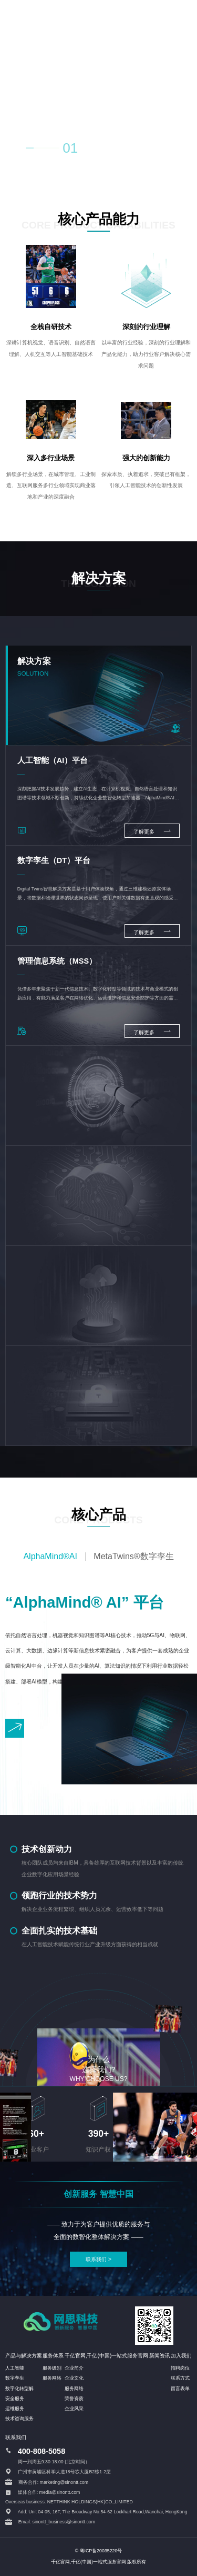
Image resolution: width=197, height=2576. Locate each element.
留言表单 (180, 2388)
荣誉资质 (74, 2398)
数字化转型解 (19, 2388)
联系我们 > (98, 2259)
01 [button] (70, 148)
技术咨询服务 (19, 2418)
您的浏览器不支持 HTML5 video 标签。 (98, 87)
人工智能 (14, 2368)
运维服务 (14, 2408)
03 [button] (116, 149)
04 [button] (137, 149)
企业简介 (74, 2368)
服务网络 (52, 2378)
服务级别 (52, 2368)
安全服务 (14, 2398)
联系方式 (180, 2378)
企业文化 (74, 2378)
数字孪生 (14, 2378)
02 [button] (94, 149)
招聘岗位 (180, 2368)
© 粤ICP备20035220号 (98, 2550)
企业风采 (74, 2408)
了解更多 (152, 831)
